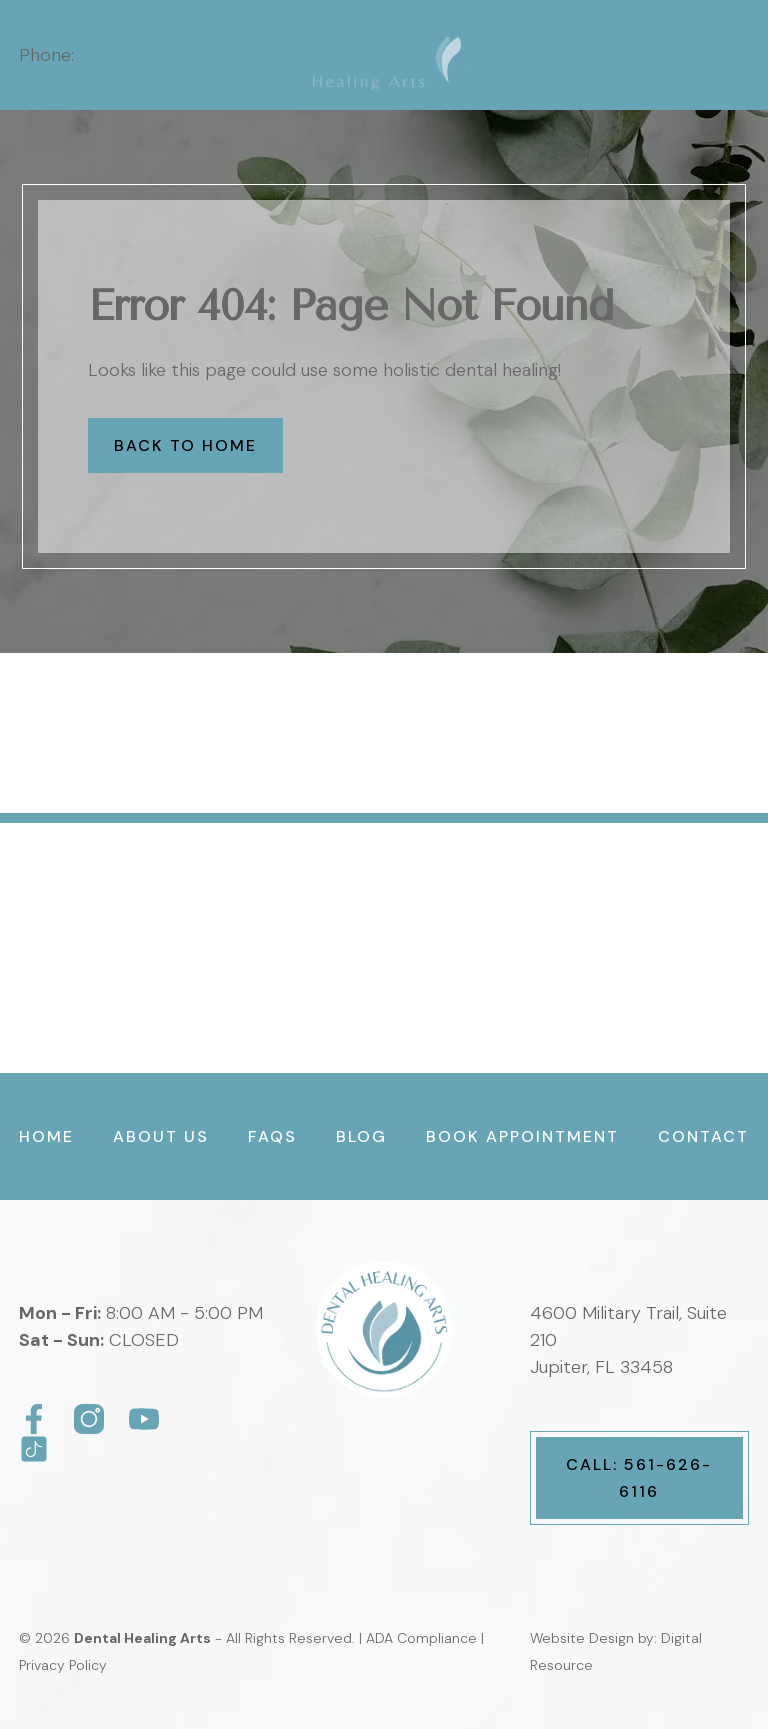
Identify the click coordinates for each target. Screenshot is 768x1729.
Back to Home (185, 445)
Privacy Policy (63, 1665)
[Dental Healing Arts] (34, 1419)
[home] (384, 55)
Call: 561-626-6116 (639, 1478)
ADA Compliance (421, 1638)
